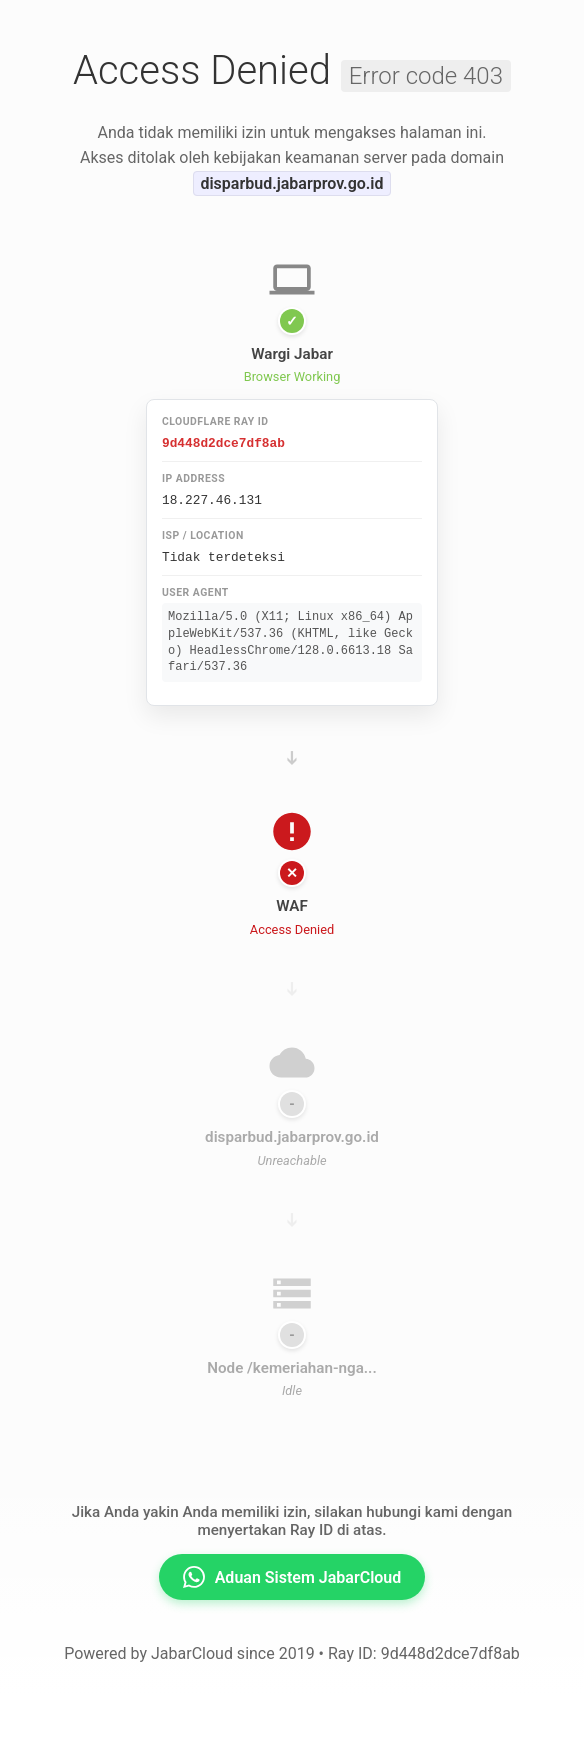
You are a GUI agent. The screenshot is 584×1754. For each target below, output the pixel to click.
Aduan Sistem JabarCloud (292, 1574)
